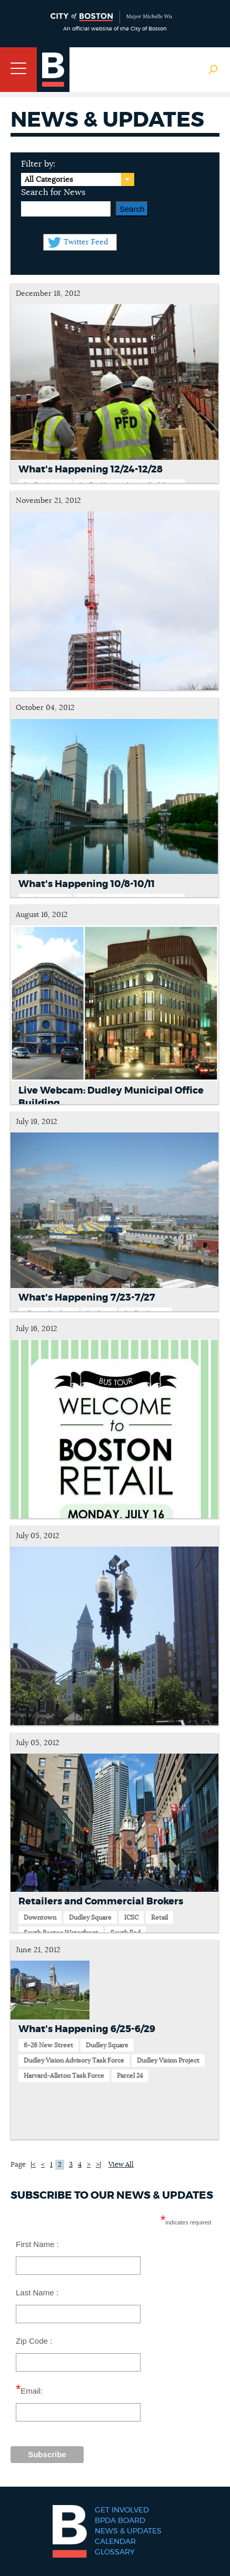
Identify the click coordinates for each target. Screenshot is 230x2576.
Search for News (53, 192)
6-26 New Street (48, 2045)
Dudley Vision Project (168, 2060)
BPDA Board (120, 2521)
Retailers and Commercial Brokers (100, 1902)
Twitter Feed (86, 242)
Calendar (115, 2542)
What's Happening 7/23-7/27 (86, 1298)
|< (33, 2164)
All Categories (49, 179)
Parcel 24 (130, 2076)
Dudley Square (90, 1917)
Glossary (115, 2552)
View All (121, 2164)
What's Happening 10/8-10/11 (86, 884)
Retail (159, 1917)
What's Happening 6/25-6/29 (86, 2029)
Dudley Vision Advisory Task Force (74, 2060)
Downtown (40, 1917)
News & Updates (128, 2531)
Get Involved (122, 2510)
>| (98, 2164)
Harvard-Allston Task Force (64, 2076)
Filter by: (38, 164)
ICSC (131, 1917)
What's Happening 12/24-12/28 (90, 470)
